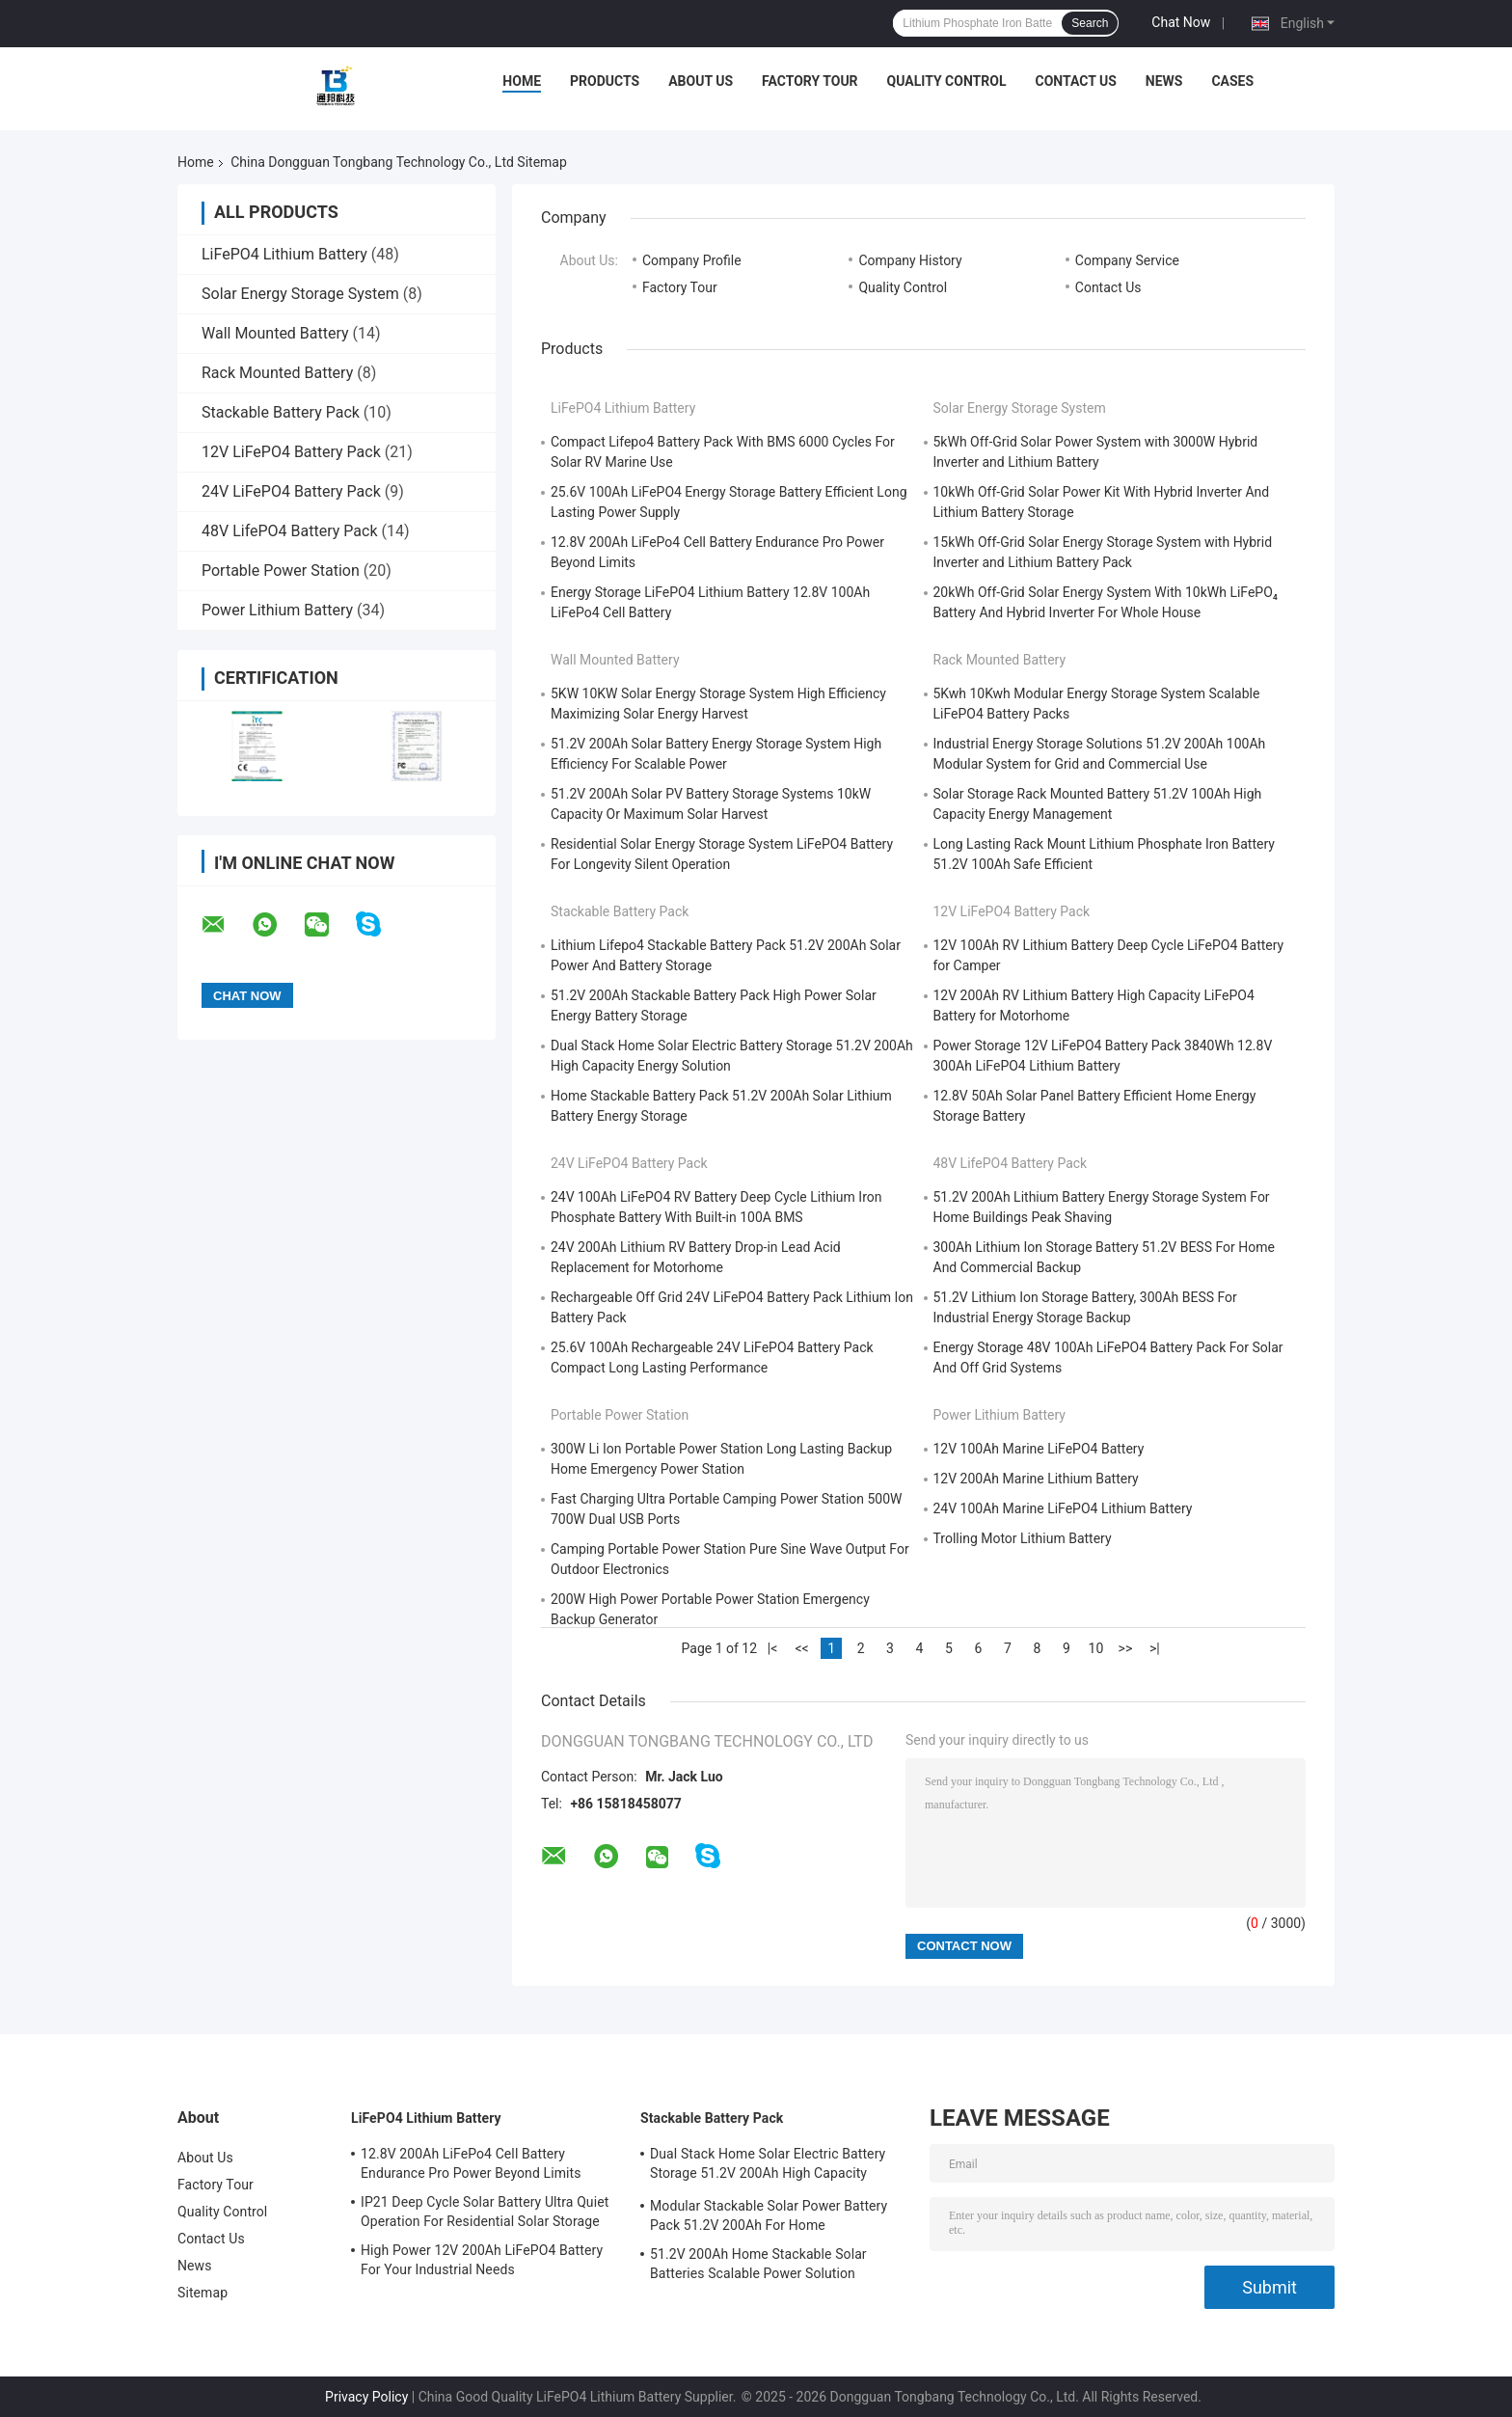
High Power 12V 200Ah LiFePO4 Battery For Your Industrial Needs (482, 2259)
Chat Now (1180, 22)
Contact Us (1075, 81)
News (1164, 81)
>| (1154, 1648)
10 (1096, 1648)
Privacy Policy (366, 2396)
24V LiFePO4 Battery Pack (291, 491)
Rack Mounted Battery (277, 373)
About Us (700, 81)
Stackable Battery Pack (281, 412)
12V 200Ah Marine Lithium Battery (1036, 1478)
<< (801, 1648)
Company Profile (692, 260)
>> (1126, 1648)
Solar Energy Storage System (300, 294)
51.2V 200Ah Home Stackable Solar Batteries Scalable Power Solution (758, 2263)
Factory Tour (810, 81)
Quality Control (947, 81)
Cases (1232, 81)
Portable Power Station (281, 570)
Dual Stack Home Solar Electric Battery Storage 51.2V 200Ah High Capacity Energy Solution (767, 2166)
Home (521, 81)
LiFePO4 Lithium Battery (284, 254)
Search (1089, 23)
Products (604, 81)
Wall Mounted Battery (275, 333)
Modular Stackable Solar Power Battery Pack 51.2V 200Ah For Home (768, 2215)
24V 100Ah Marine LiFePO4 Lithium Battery (1063, 1508)
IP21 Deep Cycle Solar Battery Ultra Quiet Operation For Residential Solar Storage (484, 2211)
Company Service (1127, 260)
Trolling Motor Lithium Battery (1022, 1538)
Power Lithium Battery (277, 610)
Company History (909, 260)
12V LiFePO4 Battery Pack (291, 452)
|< (773, 1648)
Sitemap (202, 2292)
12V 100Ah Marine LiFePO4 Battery (1039, 1448)
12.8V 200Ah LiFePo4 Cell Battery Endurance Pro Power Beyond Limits (471, 2163)
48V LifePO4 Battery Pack (290, 531)
